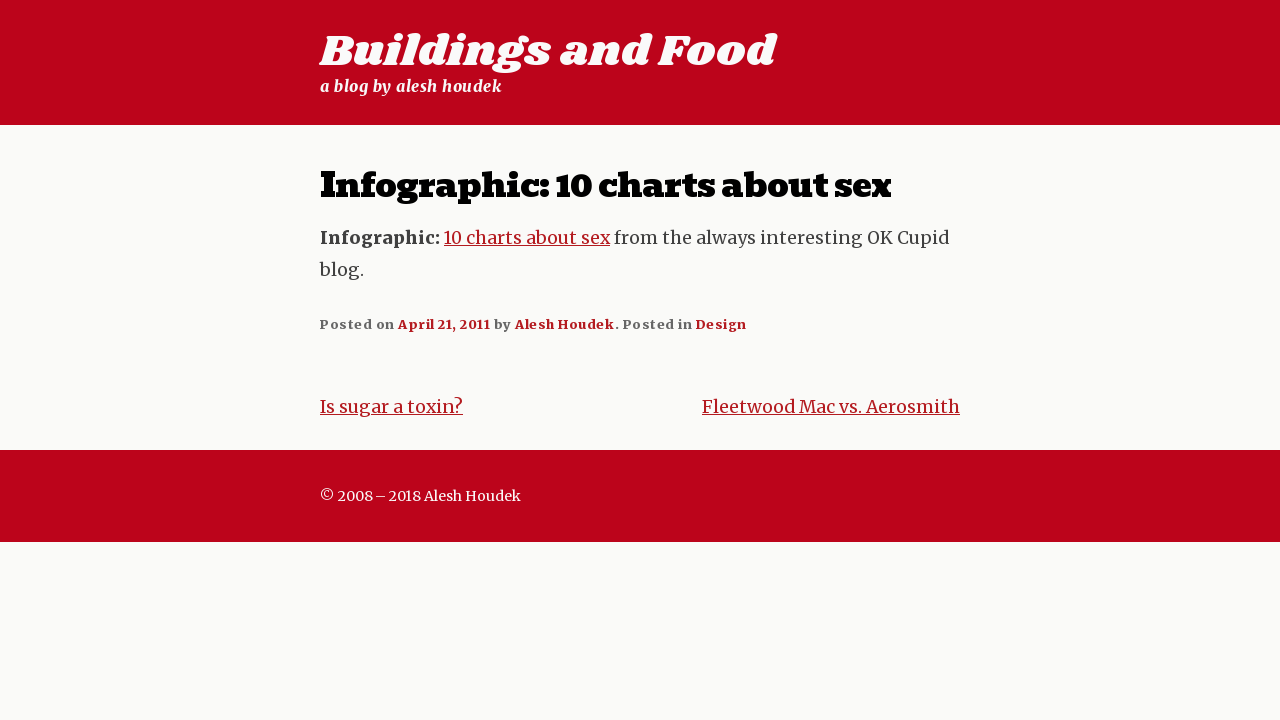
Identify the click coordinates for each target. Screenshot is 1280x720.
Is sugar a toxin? (391, 407)
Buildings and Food (547, 52)
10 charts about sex (527, 238)
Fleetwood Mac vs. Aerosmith (831, 407)
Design (721, 324)
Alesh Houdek (564, 324)
